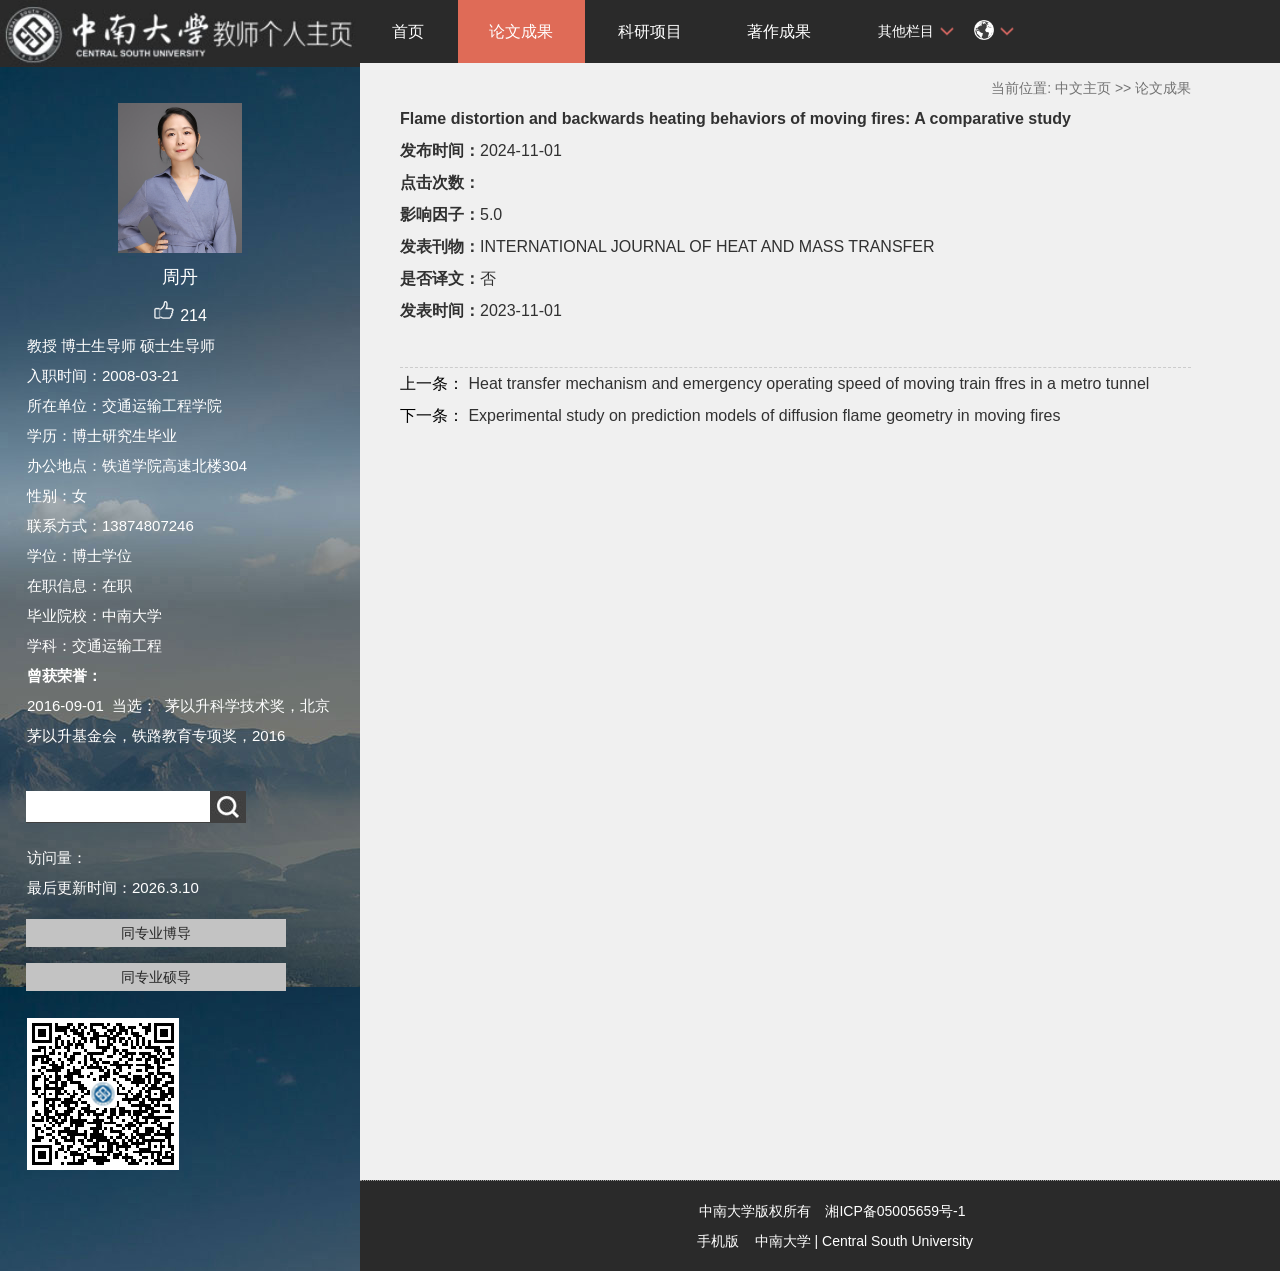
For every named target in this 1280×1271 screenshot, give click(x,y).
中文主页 (1083, 88)
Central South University (897, 1241)
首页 (408, 31)
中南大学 (783, 1241)
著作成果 (779, 31)
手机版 (718, 1241)
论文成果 (521, 31)
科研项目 (650, 31)
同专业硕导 (156, 977)
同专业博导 (156, 933)
